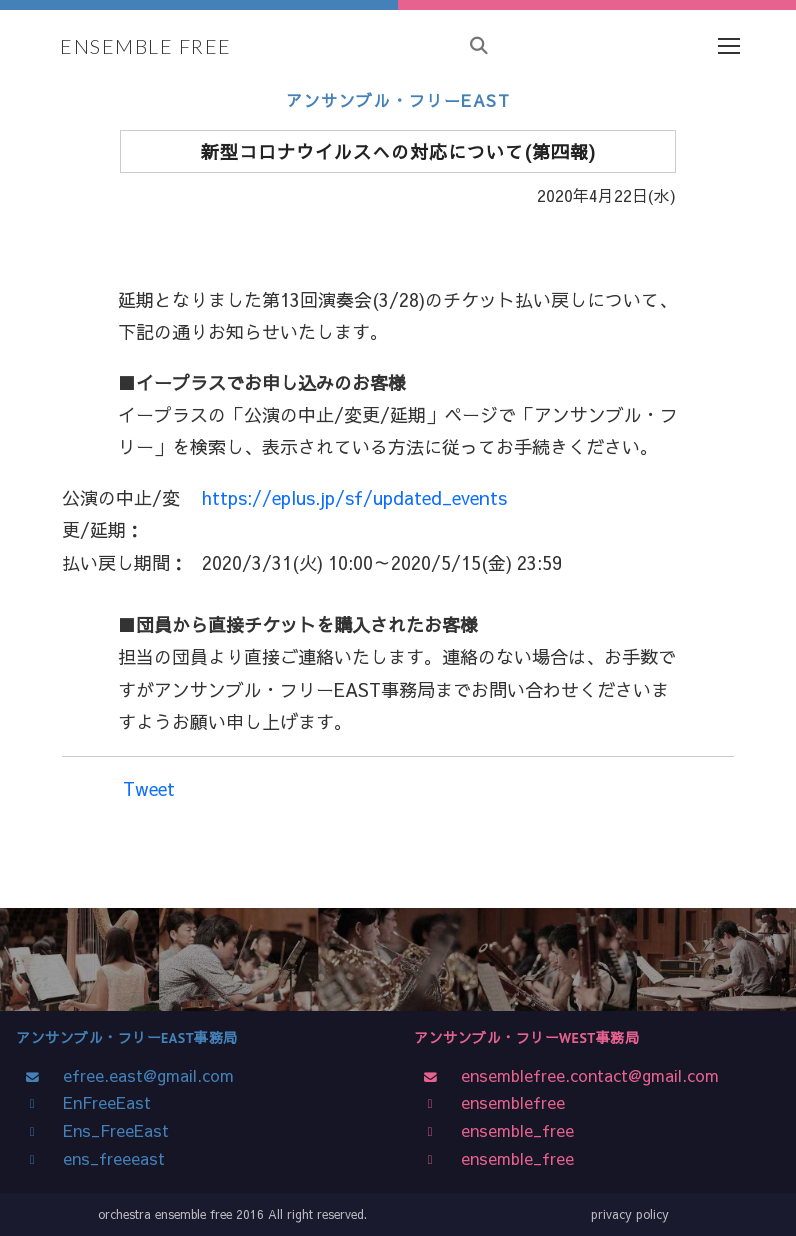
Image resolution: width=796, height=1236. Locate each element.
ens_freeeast (109, 1158)
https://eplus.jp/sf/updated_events (354, 497)
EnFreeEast (102, 1102)
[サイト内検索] (479, 46)
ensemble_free (512, 1130)
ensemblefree (508, 1102)
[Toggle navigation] (728, 46)
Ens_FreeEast (111, 1130)
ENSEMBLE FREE (146, 46)
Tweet (149, 788)
